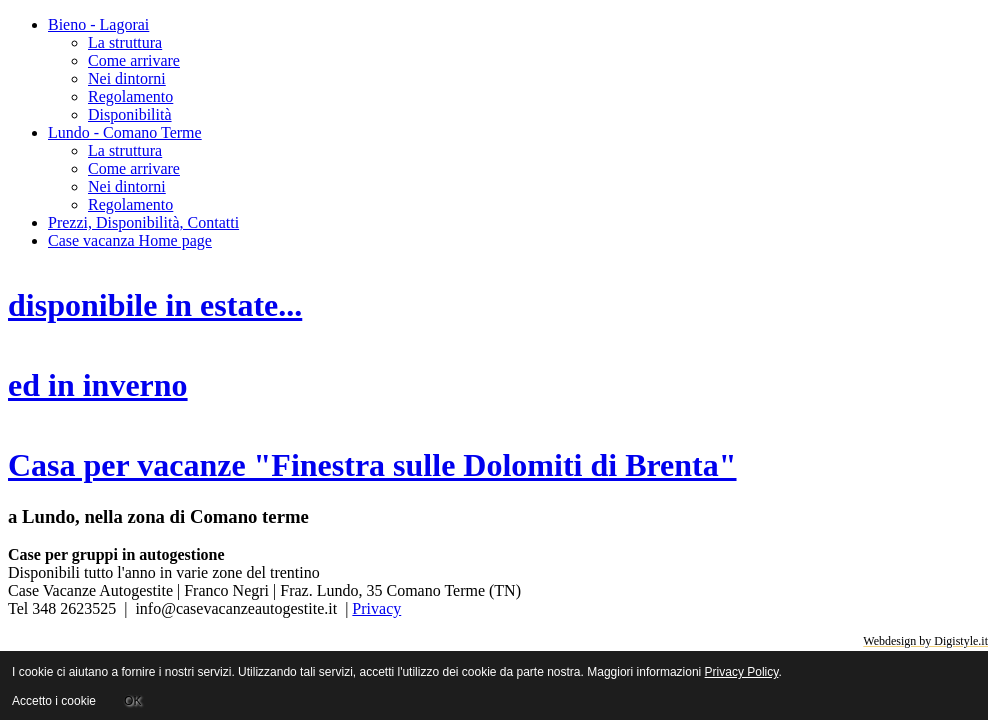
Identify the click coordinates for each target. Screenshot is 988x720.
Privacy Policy (742, 672)
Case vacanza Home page (130, 240)
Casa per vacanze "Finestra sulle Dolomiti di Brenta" (372, 465)
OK (132, 701)
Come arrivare (134, 60)
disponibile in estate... (155, 305)
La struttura (125, 42)
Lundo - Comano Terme (125, 132)
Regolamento (130, 96)
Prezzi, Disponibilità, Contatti (143, 222)
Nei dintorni (127, 78)
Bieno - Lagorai (98, 24)
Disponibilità (130, 114)
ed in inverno (98, 385)
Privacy (376, 608)
